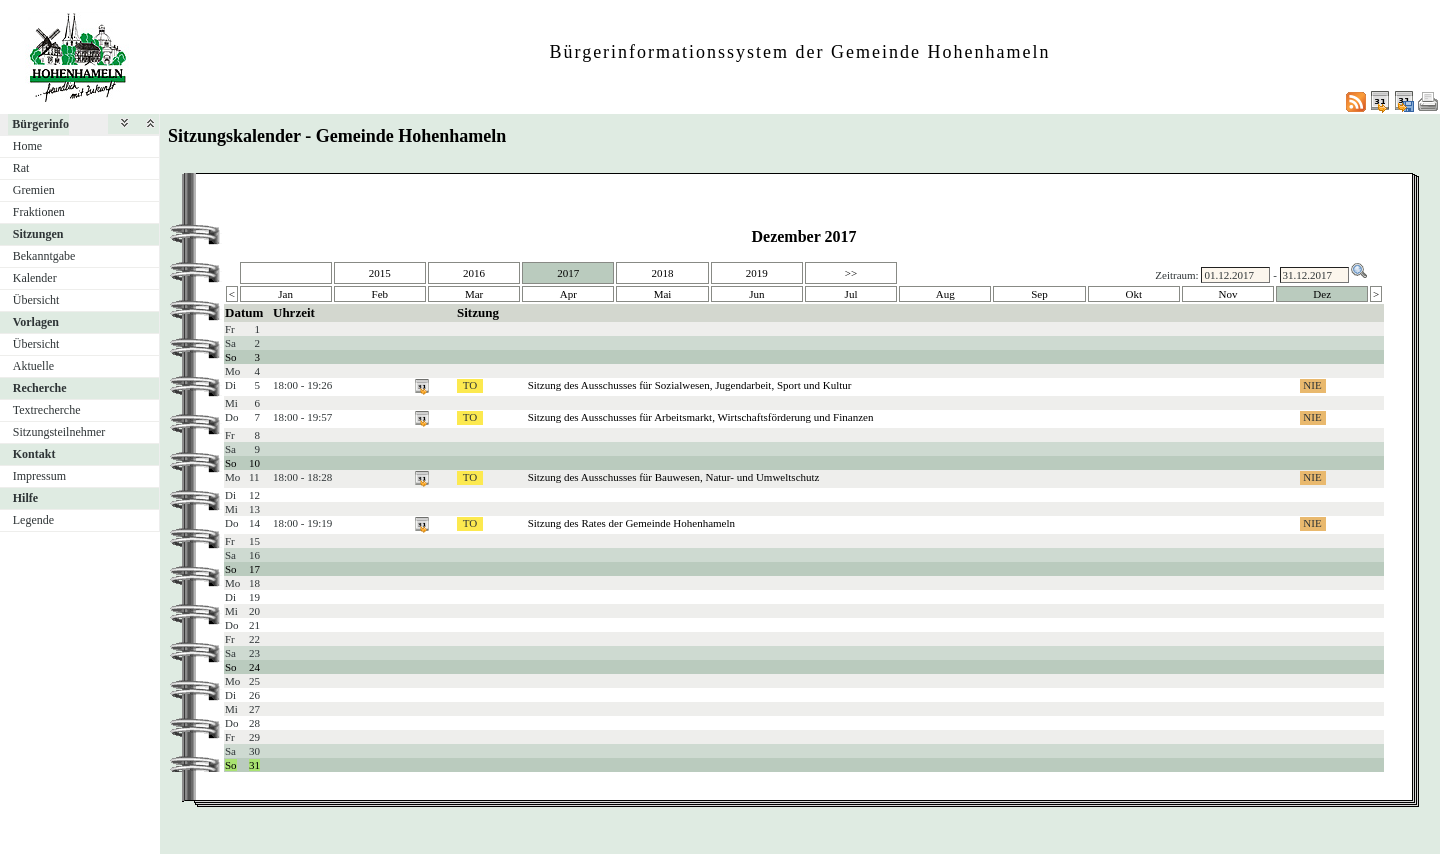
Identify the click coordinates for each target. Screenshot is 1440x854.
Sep (1039, 294)
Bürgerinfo (40, 124)
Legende (33, 520)
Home (27, 146)
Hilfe (25, 498)
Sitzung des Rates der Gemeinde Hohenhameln (631, 523)
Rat (21, 168)
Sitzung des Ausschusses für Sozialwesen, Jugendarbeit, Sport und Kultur (690, 385)
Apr (568, 294)
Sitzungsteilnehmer (59, 432)
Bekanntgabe (44, 256)
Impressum (39, 476)
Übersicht (36, 300)
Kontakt (34, 454)
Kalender (35, 278)
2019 (757, 273)
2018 (663, 273)
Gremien (34, 190)
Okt (1133, 294)
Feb (380, 294)
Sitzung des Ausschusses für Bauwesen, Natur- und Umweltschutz (674, 477)
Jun (756, 294)
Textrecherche (47, 410)
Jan (285, 294)
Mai (663, 294)
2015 (380, 273)
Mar (474, 294)
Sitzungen (38, 234)
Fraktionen (39, 212)
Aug (945, 294)
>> (851, 273)
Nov (1228, 294)
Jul (851, 294)
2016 (474, 273)
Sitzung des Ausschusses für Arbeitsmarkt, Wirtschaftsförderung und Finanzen (701, 417)
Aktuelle (33, 366)
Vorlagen (36, 322)
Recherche (40, 388)
